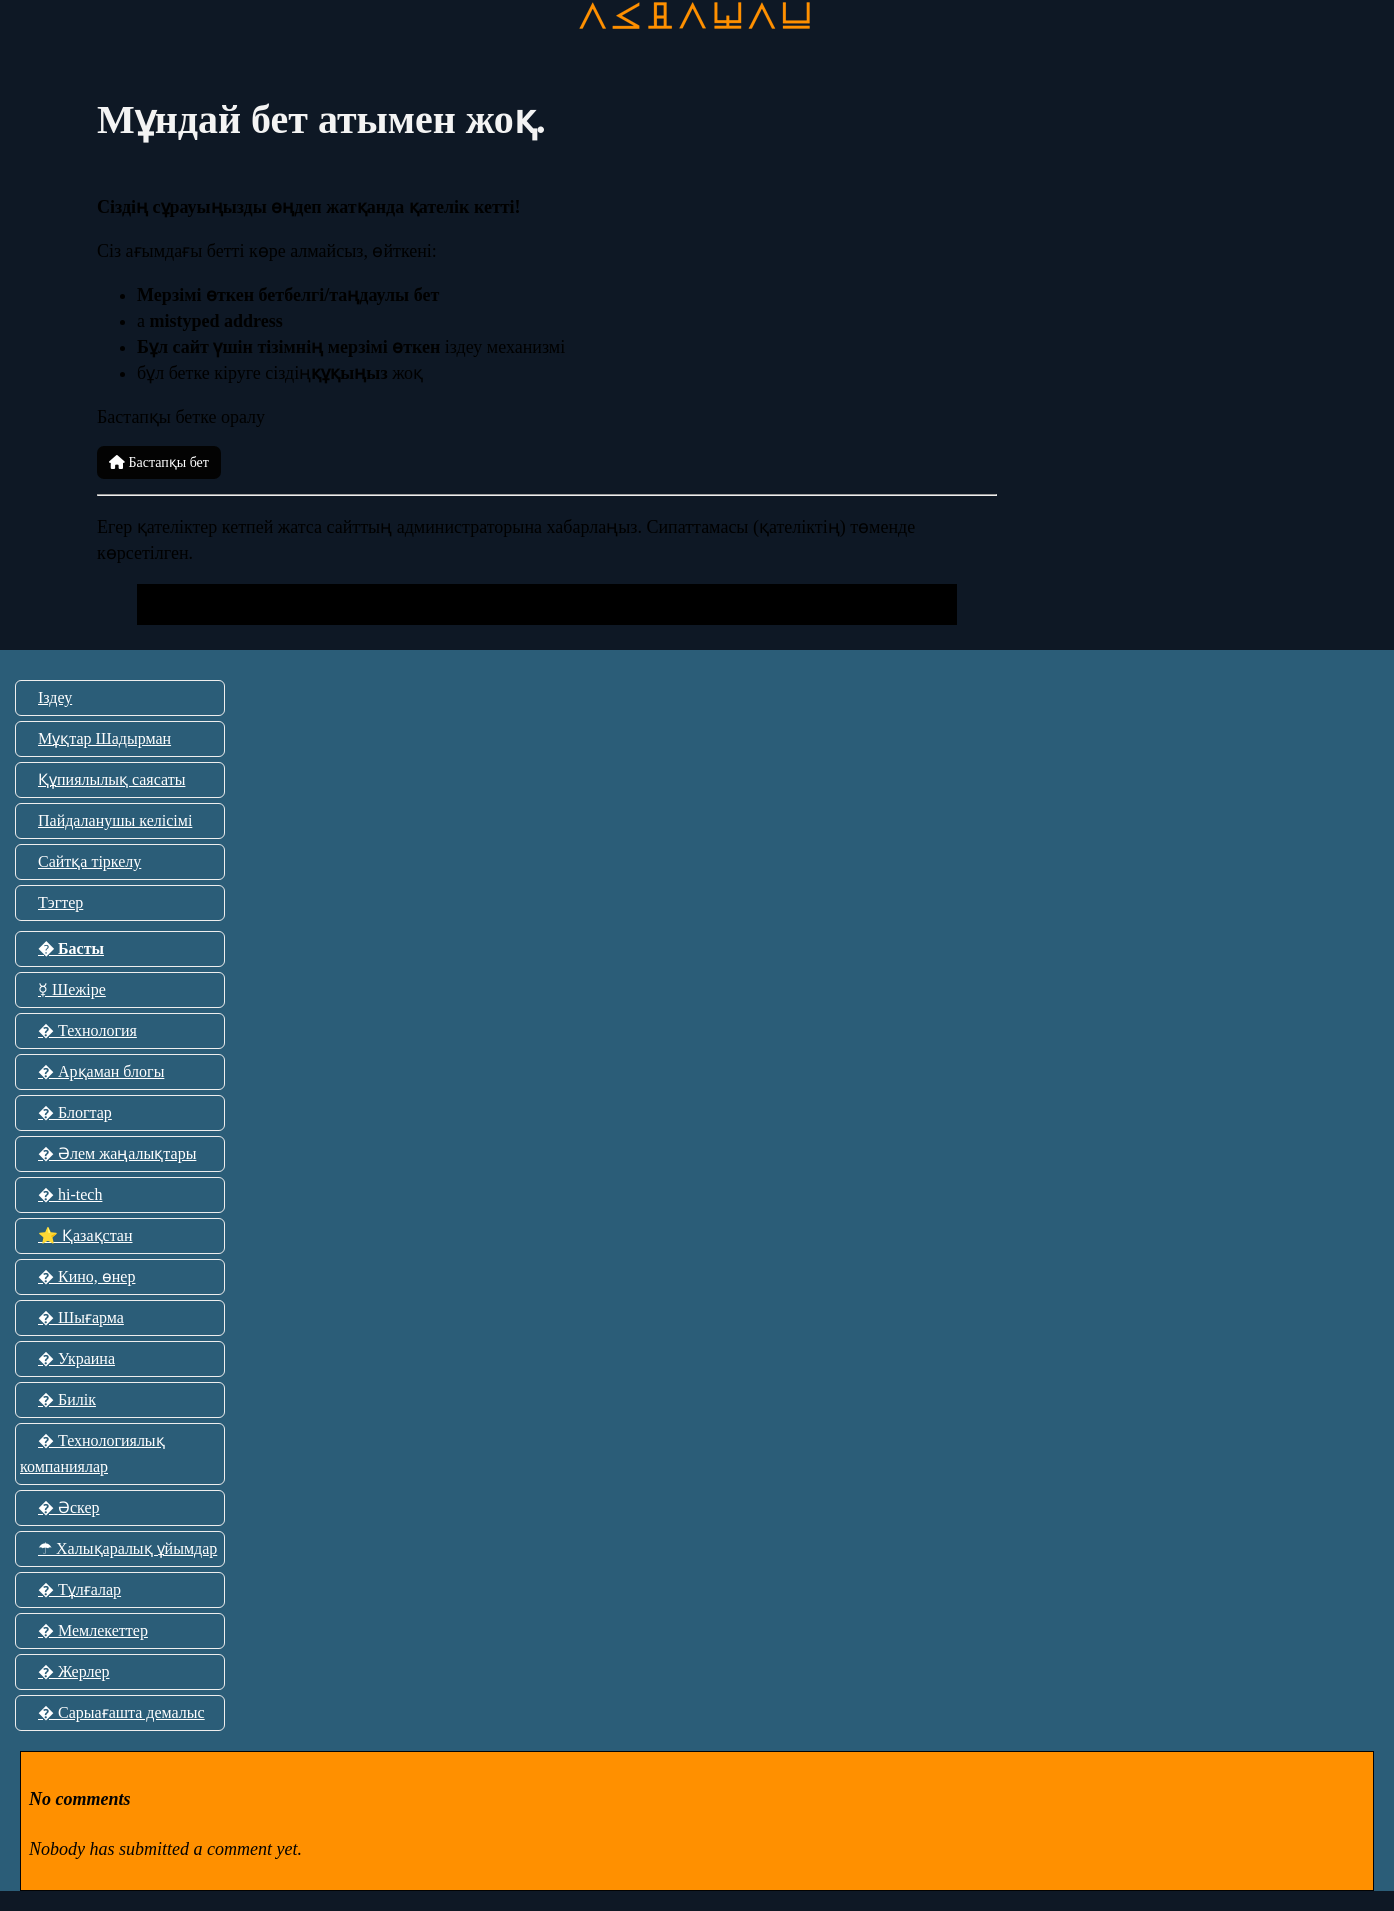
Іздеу (55, 697)
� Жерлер (74, 1671)
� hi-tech (70, 1194)
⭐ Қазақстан (85, 1235)
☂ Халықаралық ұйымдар (127, 1548)
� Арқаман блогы (101, 1071)
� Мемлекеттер (93, 1630)
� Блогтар (75, 1112)
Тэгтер (60, 902)
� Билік (67, 1399)
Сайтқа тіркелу (89, 861)
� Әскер (69, 1507)
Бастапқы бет (159, 462)
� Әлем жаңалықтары (117, 1153)
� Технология (87, 1030)
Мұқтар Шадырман (104, 738)
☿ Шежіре (72, 989)
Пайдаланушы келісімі (115, 820)
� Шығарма (81, 1317)
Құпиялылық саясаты (111, 779)
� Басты (71, 948)
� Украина (76, 1358)
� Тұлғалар (79, 1589)
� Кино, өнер (86, 1276)
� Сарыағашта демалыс (121, 1712)
